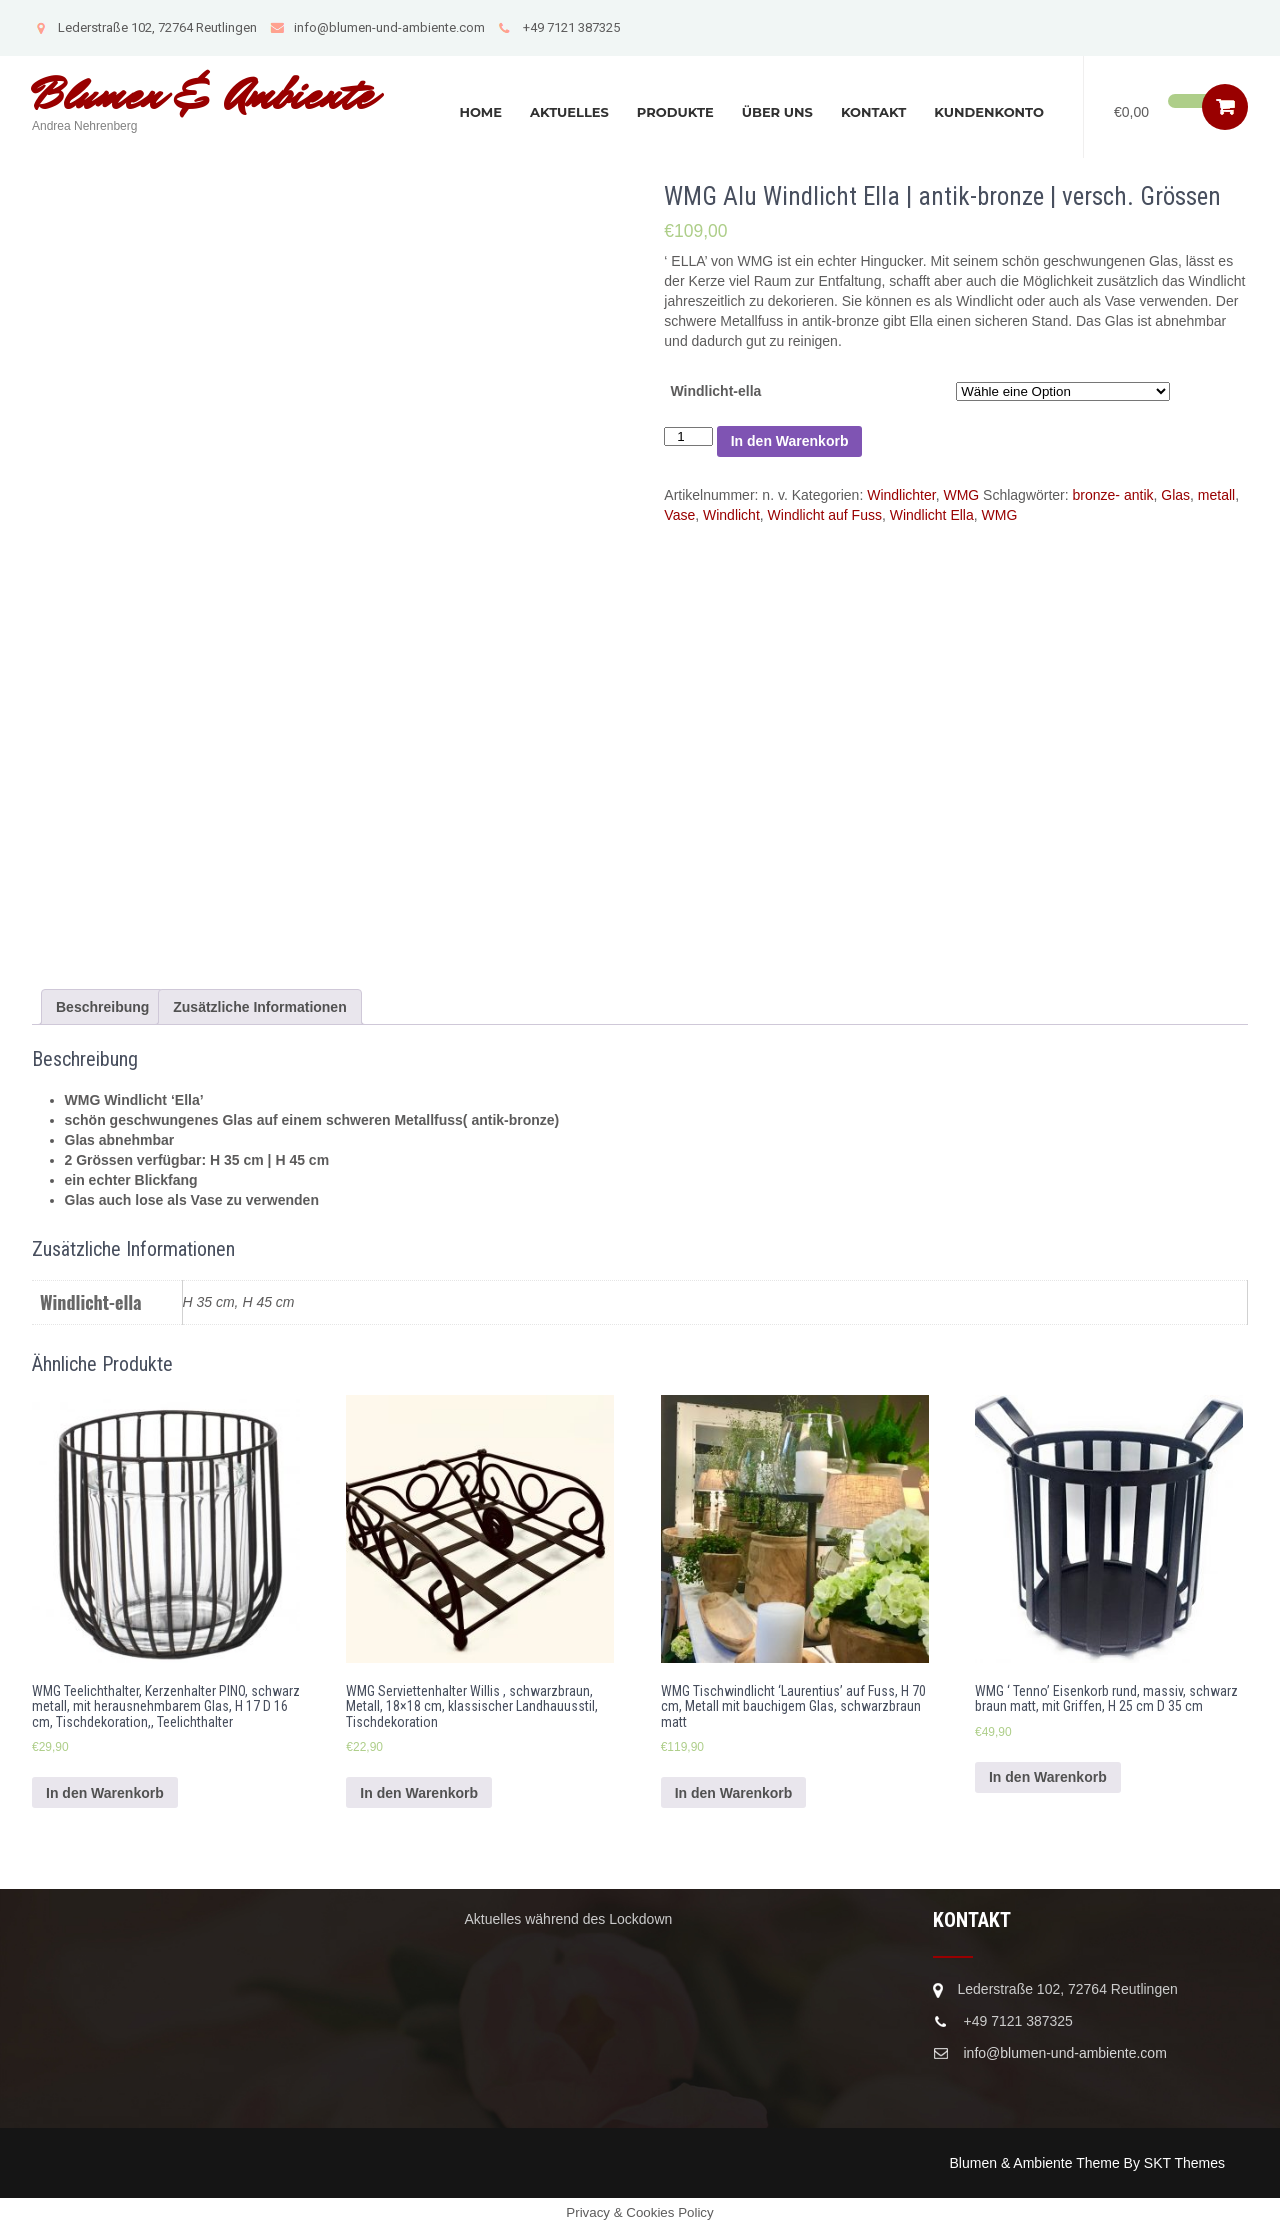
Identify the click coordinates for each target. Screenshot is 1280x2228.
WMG (961, 495)
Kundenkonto (989, 112)
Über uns (777, 112)
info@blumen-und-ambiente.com (377, 27)
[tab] (102, 1007)
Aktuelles (569, 112)
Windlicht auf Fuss (825, 515)
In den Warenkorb (790, 441)
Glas (1175, 495)
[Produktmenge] (688, 436)
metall (1216, 495)
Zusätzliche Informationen (259, 1007)
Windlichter (901, 495)
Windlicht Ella (932, 515)
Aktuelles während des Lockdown (569, 1919)
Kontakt (873, 112)
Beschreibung (102, 1007)
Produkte (675, 112)
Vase (679, 515)
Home (480, 112)
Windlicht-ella (715, 391)
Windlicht (731, 515)
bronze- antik (1113, 495)
